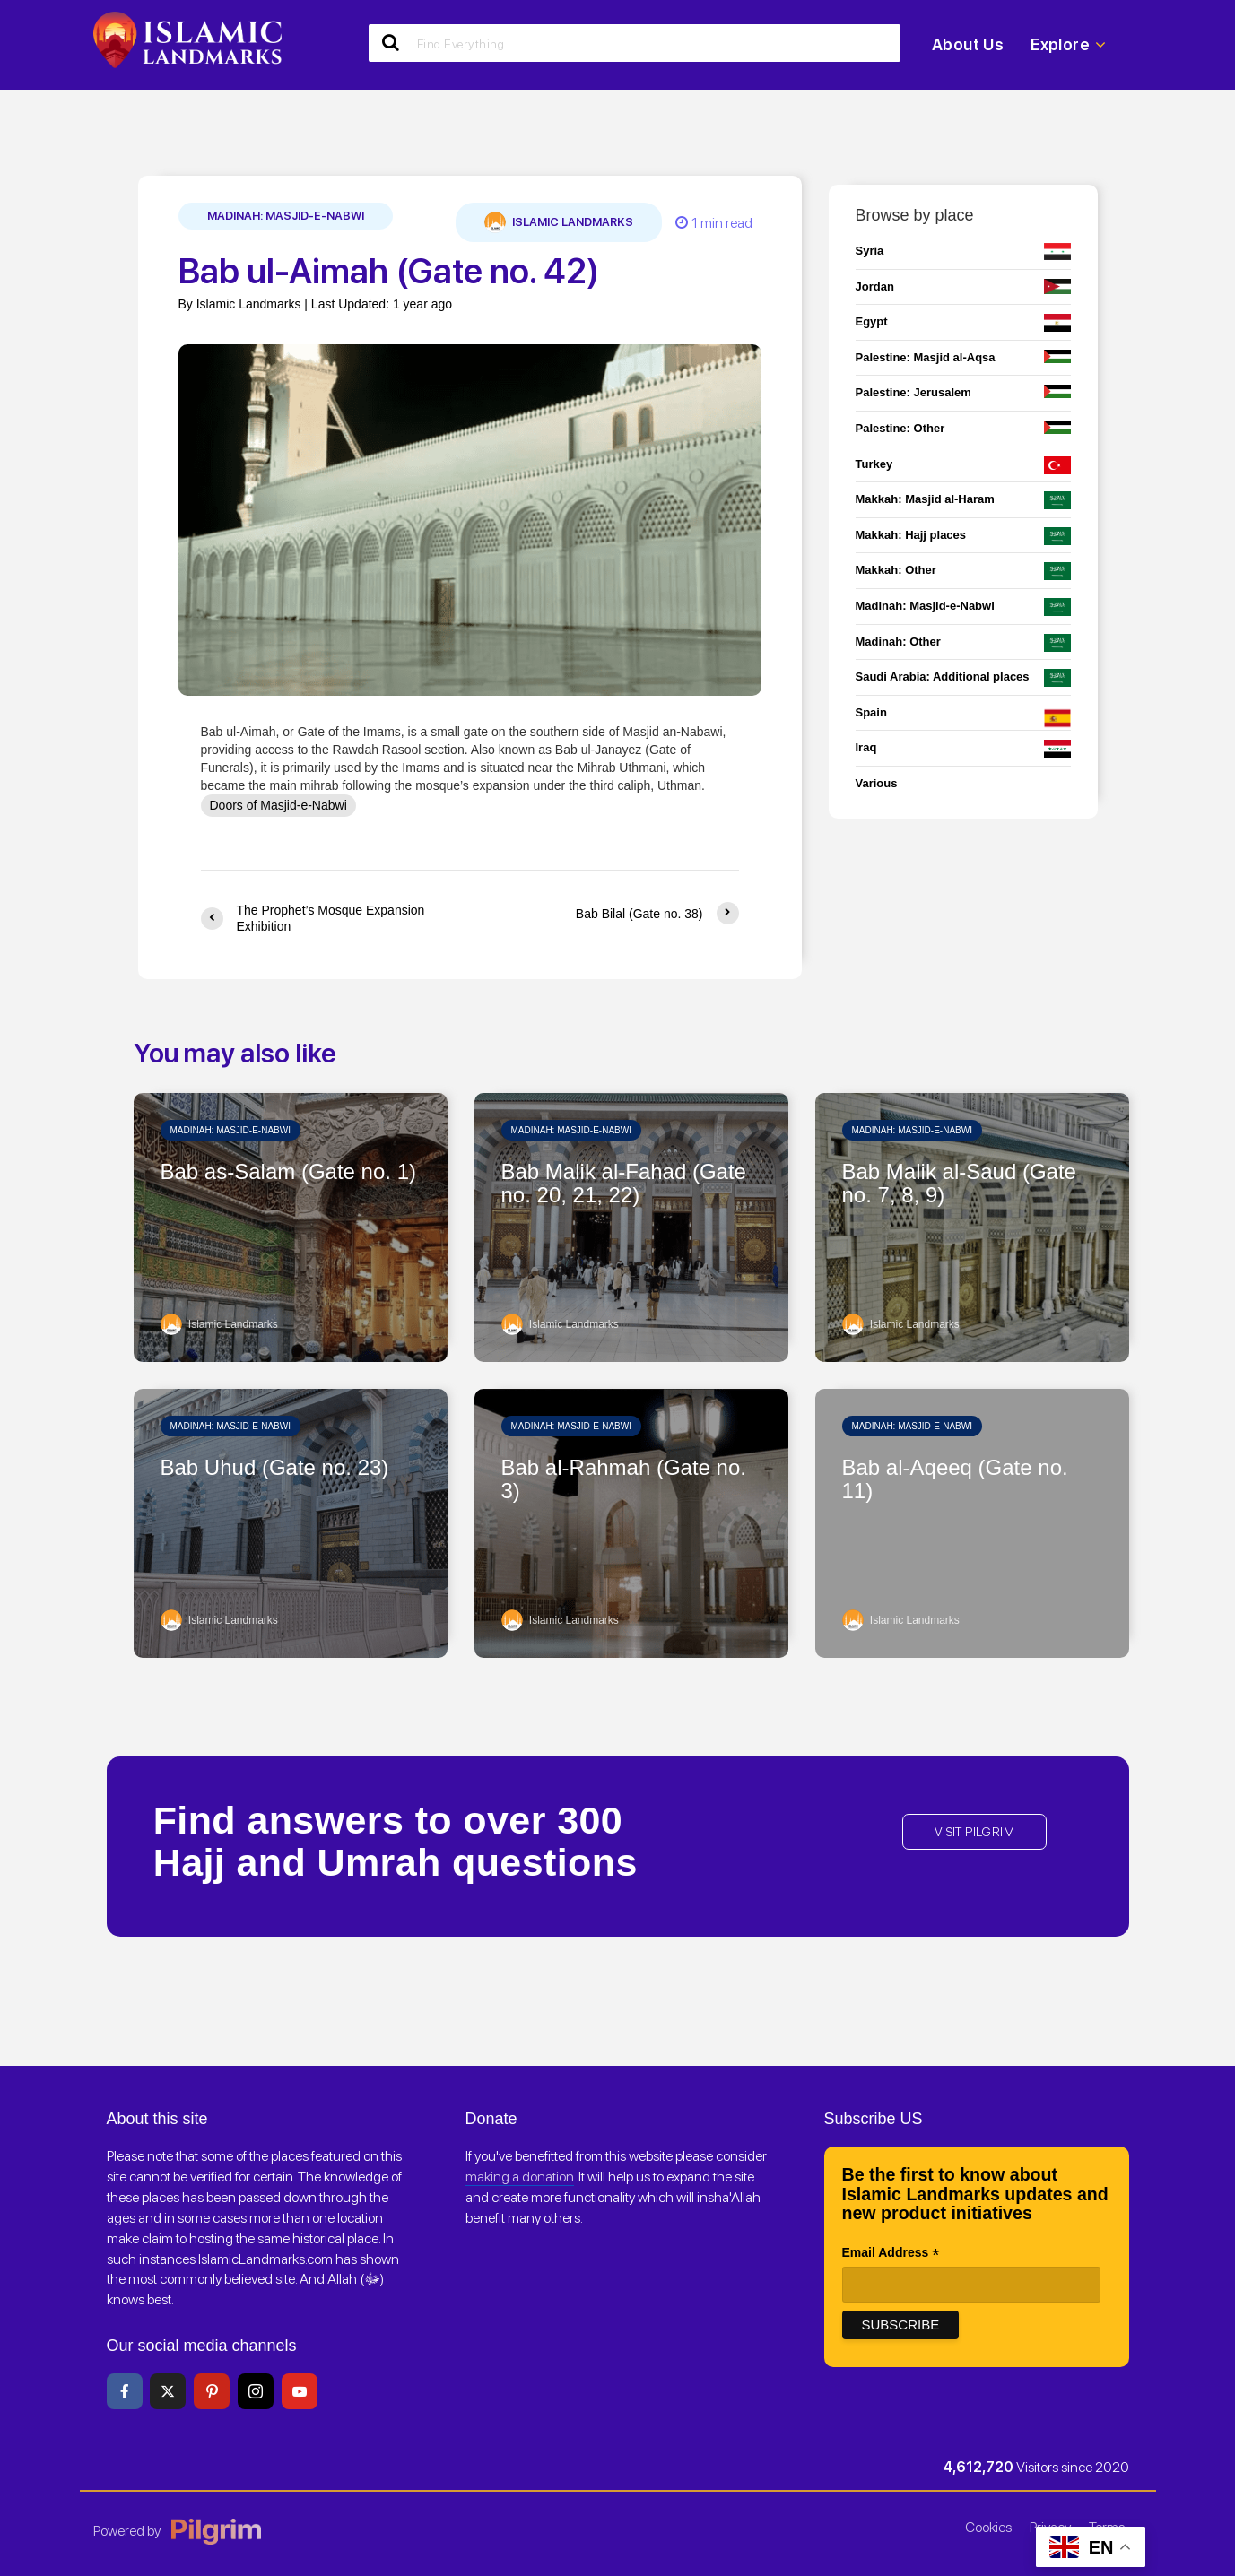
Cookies (988, 2527)
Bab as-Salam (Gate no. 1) (288, 1172)
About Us (968, 44)
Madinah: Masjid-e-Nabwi (285, 215)
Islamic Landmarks (558, 222)
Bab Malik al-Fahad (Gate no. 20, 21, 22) (623, 1183)
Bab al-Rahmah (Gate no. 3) (623, 1479)
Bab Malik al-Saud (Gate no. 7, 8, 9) (959, 1183)
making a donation (519, 2176)
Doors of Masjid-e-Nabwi (278, 805)
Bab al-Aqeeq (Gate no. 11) (955, 1479)
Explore (1068, 45)
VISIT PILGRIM (974, 1832)
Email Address (891, 2254)
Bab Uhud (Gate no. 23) (275, 1467)
